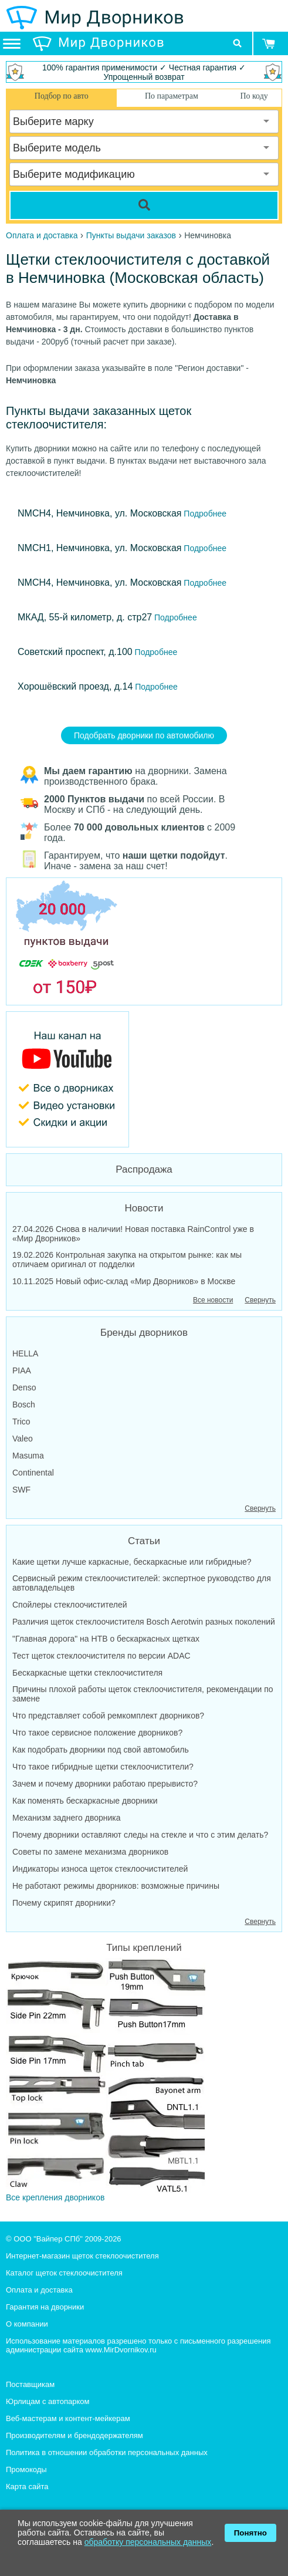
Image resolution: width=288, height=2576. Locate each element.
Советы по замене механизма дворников (90, 1851)
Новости (144, 1208)
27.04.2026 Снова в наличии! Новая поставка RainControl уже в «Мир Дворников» (133, 1233)
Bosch (23, 1404)
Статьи (144, 1541)
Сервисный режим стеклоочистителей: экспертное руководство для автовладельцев (141, 1583)
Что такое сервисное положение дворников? (97, 1732)
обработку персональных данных (148, 2542)
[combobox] (144, 121)
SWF (21, 1489)
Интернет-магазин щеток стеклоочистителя (82, 2255)
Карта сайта (27, 2486)
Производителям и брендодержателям (74, 2435)
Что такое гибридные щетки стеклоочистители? (103, 1766)
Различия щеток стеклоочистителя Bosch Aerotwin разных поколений (143, 1621)
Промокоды (26, 2469)
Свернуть (260, 1300)
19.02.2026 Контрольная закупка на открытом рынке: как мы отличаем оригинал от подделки (127, 1259)
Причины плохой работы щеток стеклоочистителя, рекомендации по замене (142, 1693)
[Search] (144, 205)
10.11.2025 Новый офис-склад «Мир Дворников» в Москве (123, 1281)
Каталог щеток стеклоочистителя (64, 2272)
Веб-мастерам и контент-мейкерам (68, 2418)
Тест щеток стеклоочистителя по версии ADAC (101, 1655)
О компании (27, 2324)
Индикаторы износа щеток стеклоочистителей (100, 1868)
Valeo (22, 1438)
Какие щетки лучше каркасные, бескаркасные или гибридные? (132, 1561)
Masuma (28, 1455)
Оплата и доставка (39, 2289)
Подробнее (203, 513)
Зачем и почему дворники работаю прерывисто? (105, 1783)
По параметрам (171, 96)
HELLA (25, 1353)
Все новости (213, 1300)
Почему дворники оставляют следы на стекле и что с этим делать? (140, 1834)
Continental (33, 1472)
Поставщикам (30, 2384)
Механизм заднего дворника (66, 1817)
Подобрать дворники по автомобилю (144, 735)
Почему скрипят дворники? (64, 1902)
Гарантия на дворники (45, 2306)
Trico (21, 1421)
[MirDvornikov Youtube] (144, 1079)
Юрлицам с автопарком (48, 2401)
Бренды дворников (144, 1332)
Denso (24, 1387)
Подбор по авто (62, 96)
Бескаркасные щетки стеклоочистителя (87, 1672)
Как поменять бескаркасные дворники (85, 1800)
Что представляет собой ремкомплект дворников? (108, 1715)
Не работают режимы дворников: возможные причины (115, 1885)
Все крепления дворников (105, 2080)
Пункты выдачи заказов (131, 235)
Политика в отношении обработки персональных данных (107, 2452)
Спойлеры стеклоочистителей (69, 1604)
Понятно (250, 2532)
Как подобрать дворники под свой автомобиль (100, 1749)
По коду (253, 96)
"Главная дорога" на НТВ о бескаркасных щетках (105, 1638)
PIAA (21, 1370)
